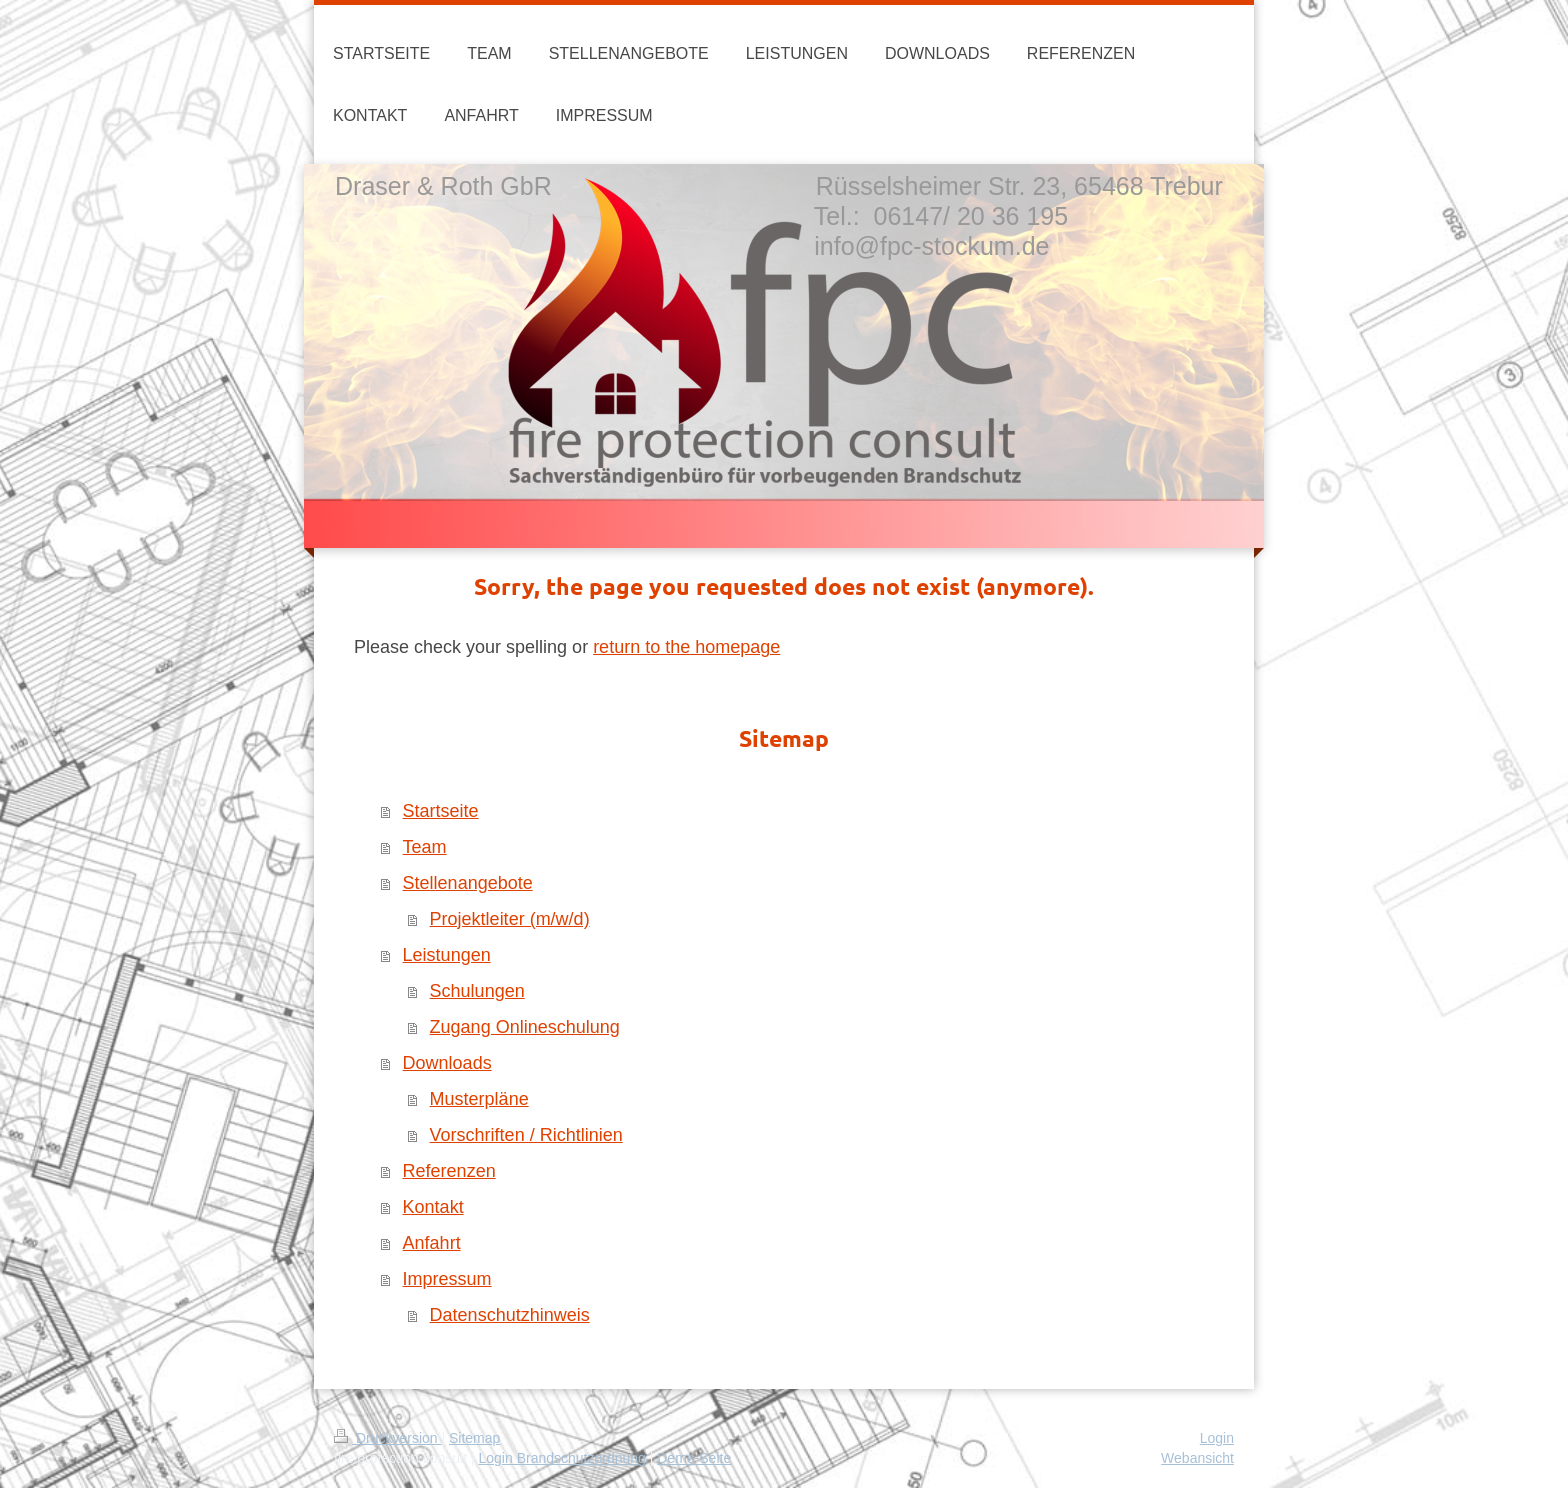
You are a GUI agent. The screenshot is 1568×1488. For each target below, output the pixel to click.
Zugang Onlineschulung (525, 1027)
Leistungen (447, 955)
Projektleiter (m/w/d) (510, 919)
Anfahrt (432, 1243)
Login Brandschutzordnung (561, 1458)
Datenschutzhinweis (510, 1315)
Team (425, 847)
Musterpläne (479, 1099)
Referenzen (449, 1171)
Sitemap (474, 1438)
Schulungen (477, 991)
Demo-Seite (694, 1458)
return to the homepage (686, 647)
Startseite (441, 811)
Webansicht (1197, 1458)
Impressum (447, 1279)
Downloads (447, 1063)
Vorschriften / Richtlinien (526, 1135)
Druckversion (387, 1438)
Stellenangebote (468, 883)
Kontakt (433, 1207)
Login (1217, 1438)
